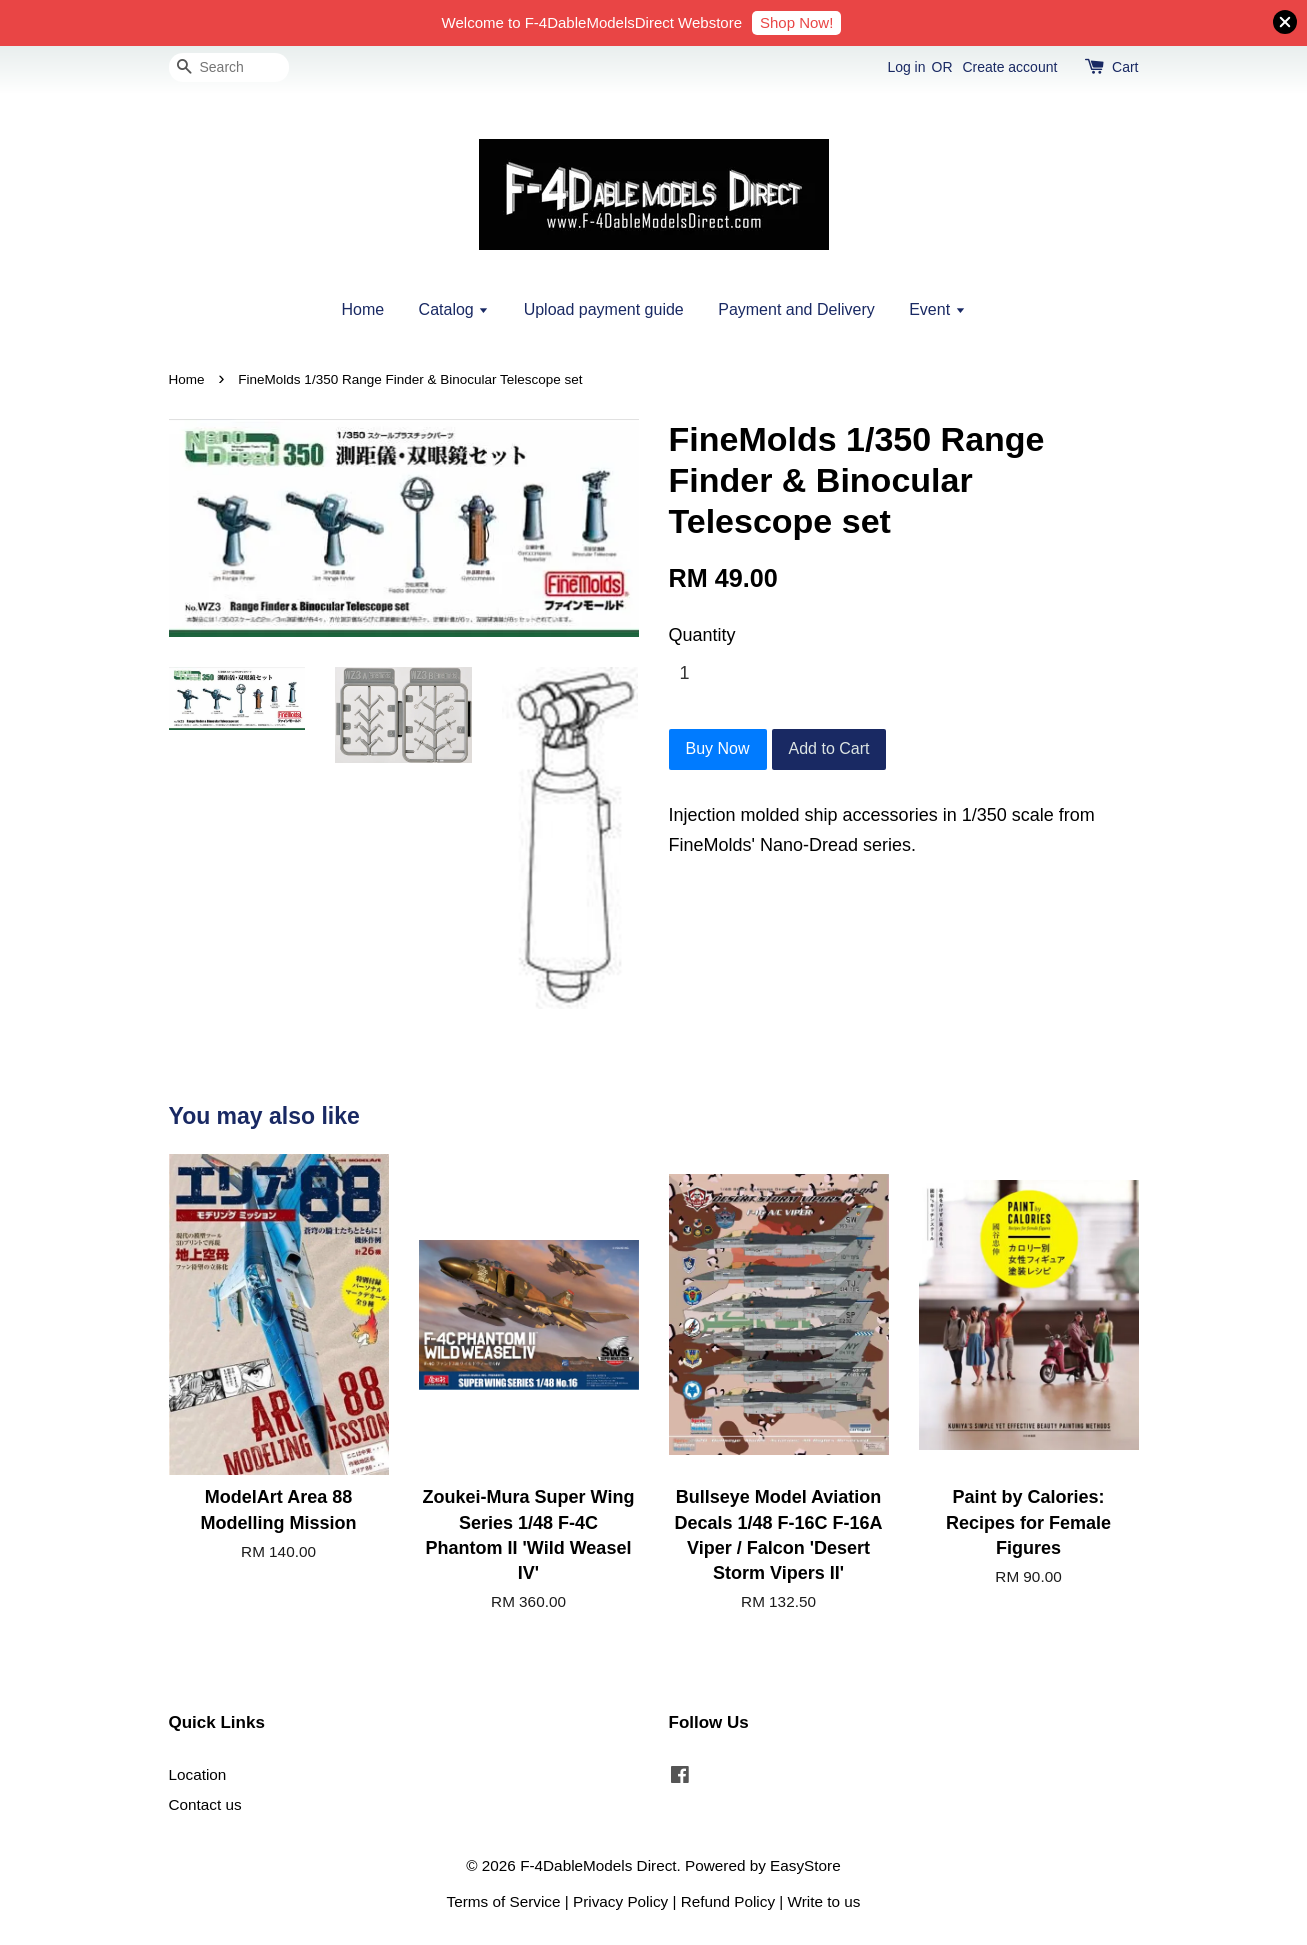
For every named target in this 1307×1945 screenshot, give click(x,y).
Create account (1009, 67)
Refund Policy (728, 1901)
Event (937, 309)
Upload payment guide (604, 309)
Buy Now (718, 748)
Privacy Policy (620, 1901)
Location (198, 1774)
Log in (906, 67)
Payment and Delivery (796, 309)
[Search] (229, 67)
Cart (1125, 67)
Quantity (702, 635)
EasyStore (805, 1865)
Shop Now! (796, 22)
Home (362, 309)
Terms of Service (504, 1901)
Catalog (454, 309)
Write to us (824, 1901)
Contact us (205, 1804)
